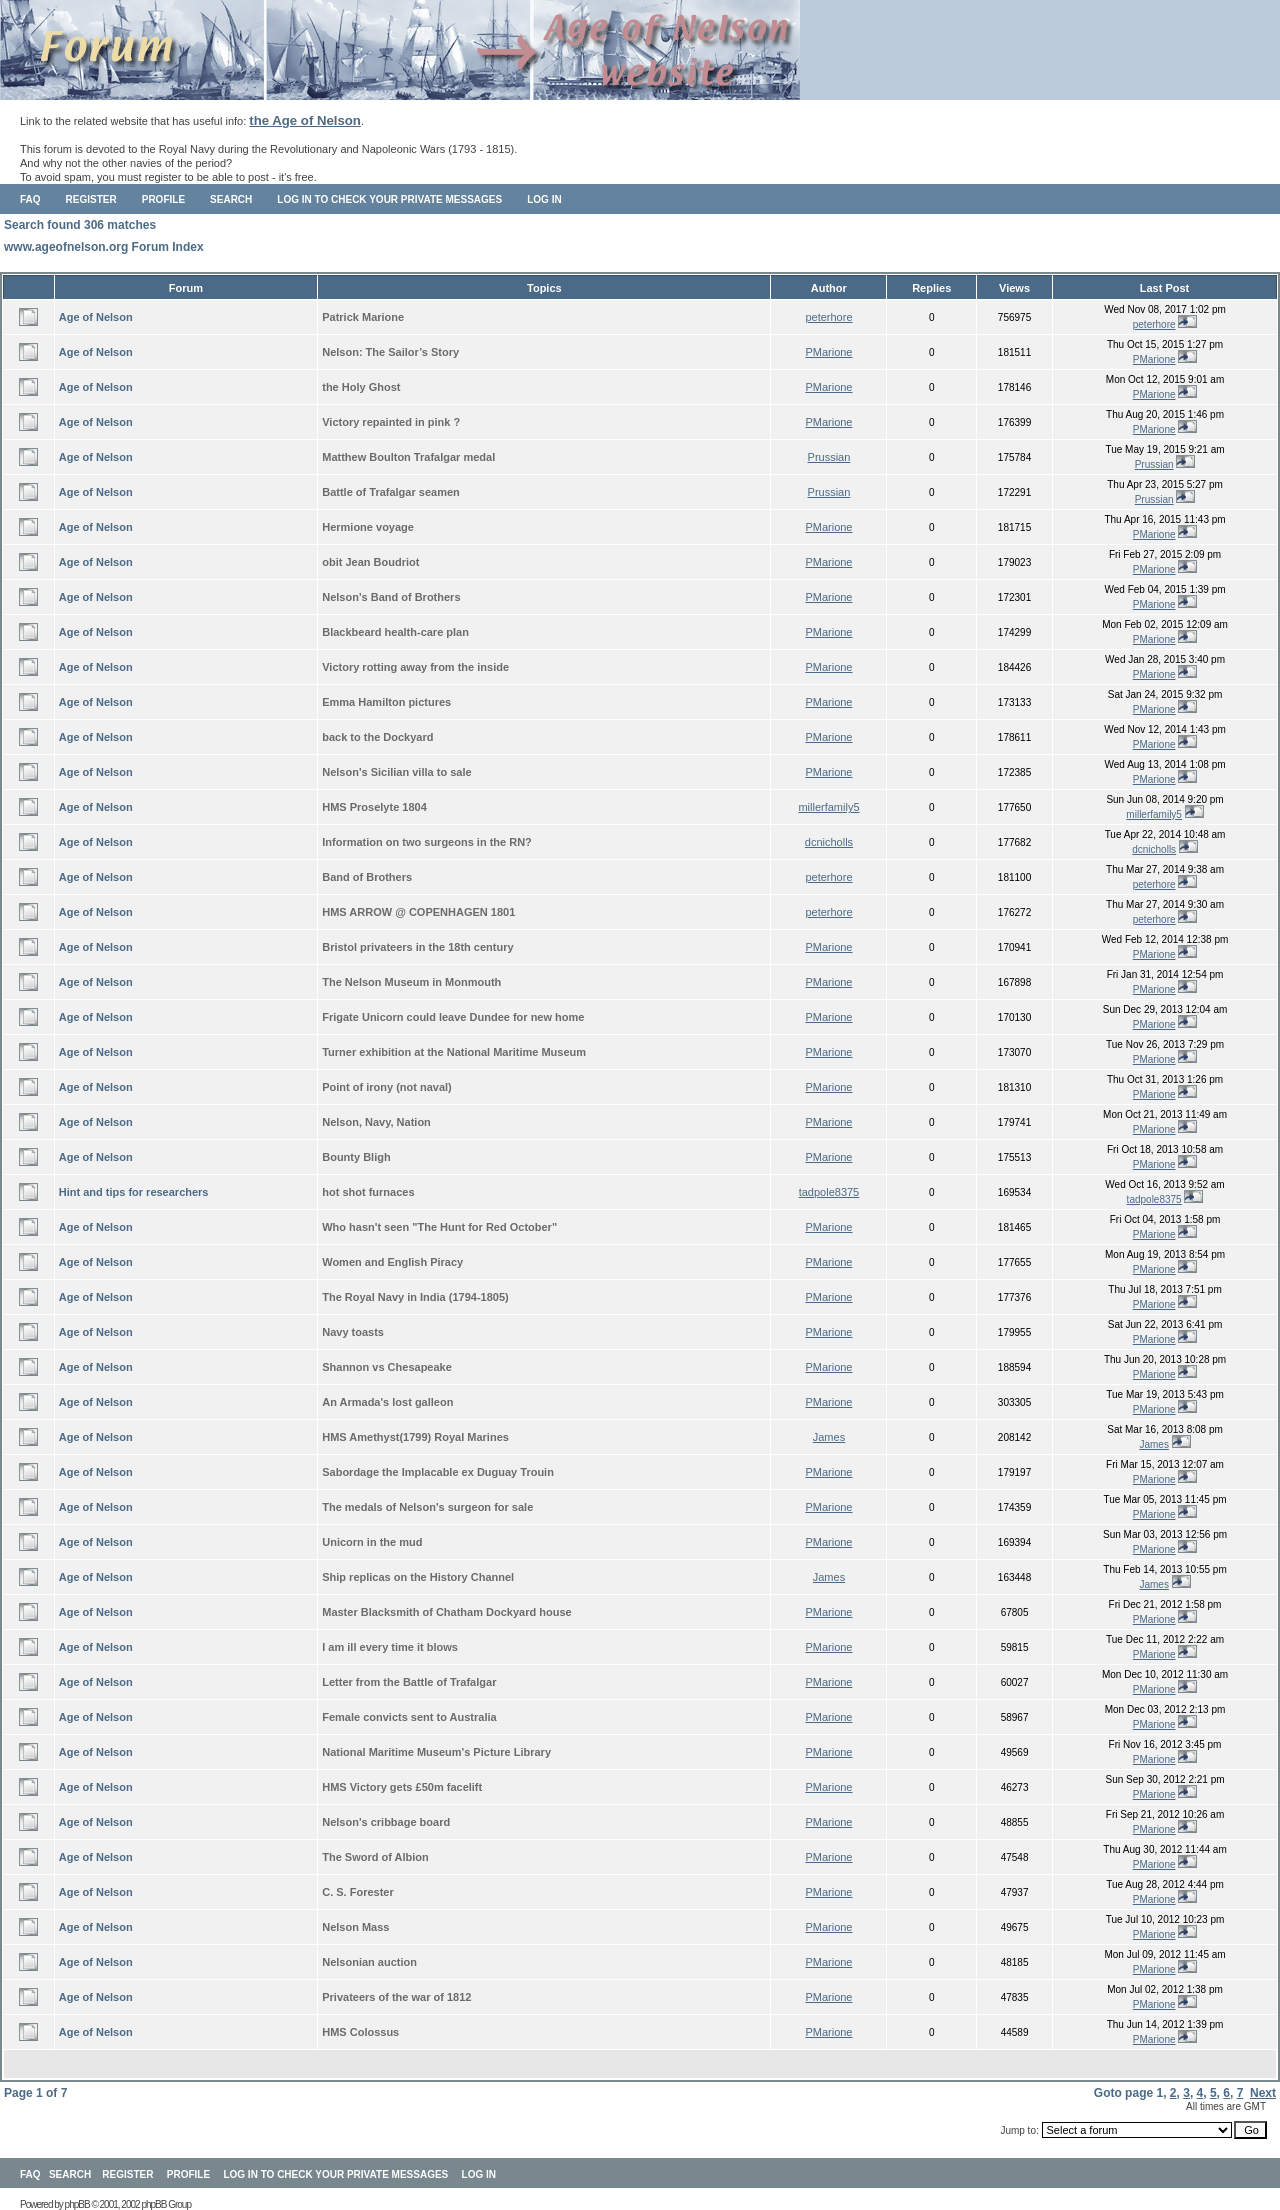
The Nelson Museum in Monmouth (411, 982)
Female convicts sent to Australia (409, 1717)
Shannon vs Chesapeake (387, 1367)
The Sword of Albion (375, 1857)
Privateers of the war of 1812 (396, 1997)
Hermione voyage (368, 527)
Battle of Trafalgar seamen (391, 492)
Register (91, 199)
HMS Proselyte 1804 (374, 807)
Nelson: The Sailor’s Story (390, 352)
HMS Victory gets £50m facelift (402, 1787)
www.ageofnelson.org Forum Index (104, 247)
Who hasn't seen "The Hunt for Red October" (439, 1227)
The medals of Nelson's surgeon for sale (427, 1507)
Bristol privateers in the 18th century (417, 947)
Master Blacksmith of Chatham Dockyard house (446, 1612)
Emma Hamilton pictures (386, 702)
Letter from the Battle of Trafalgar (409, 1682)
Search (231, 199)
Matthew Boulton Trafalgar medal (408, 457)
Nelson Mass (355, 1927)
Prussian (829, 457)
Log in (544, 199)
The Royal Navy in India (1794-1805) (415, 1297)
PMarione (828, 352)
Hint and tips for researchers (134, 1192)
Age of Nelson (96, 317)
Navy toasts (353, 1332)
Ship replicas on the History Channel (418, 1577)
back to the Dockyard (377, 737)
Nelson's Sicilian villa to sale (396, 772)
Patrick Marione (363, 317)
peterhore (828, 317)
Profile (163, 199)
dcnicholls (829, 842)
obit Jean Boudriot (370, 562)
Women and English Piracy (392, 1262)
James (829, 1437)
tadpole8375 (829, 1192)
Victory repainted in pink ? (391, 422)
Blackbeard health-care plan (395, 632)
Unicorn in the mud (372, 1542)
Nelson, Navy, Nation (376, 1122)
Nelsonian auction (369, 1962)
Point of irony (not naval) (387, 1087)
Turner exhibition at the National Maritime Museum (454, 1052)
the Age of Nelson (305, 120)
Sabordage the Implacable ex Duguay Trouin (438, 1472)
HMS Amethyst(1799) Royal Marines (415, 1437)
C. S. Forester (358, 1892)
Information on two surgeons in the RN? (427, 842)
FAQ (30, 199)
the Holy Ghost (361, 387)
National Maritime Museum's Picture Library (436, 1752)
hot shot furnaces (368, 1192)
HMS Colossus (360, 2032)
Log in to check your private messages (389, 199)
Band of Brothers (367, 877)
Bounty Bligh (356, 1157)
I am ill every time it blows (390, 1647)
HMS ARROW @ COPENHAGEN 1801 (418, 912)
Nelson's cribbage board (386, 1822)
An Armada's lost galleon (387, 1402)
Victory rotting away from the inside (415, 667)
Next (1263, 2093)
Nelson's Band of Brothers (391, 597)
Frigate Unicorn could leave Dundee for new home (453, 1017)
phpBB (77, 2204)
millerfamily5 (828, 807)
